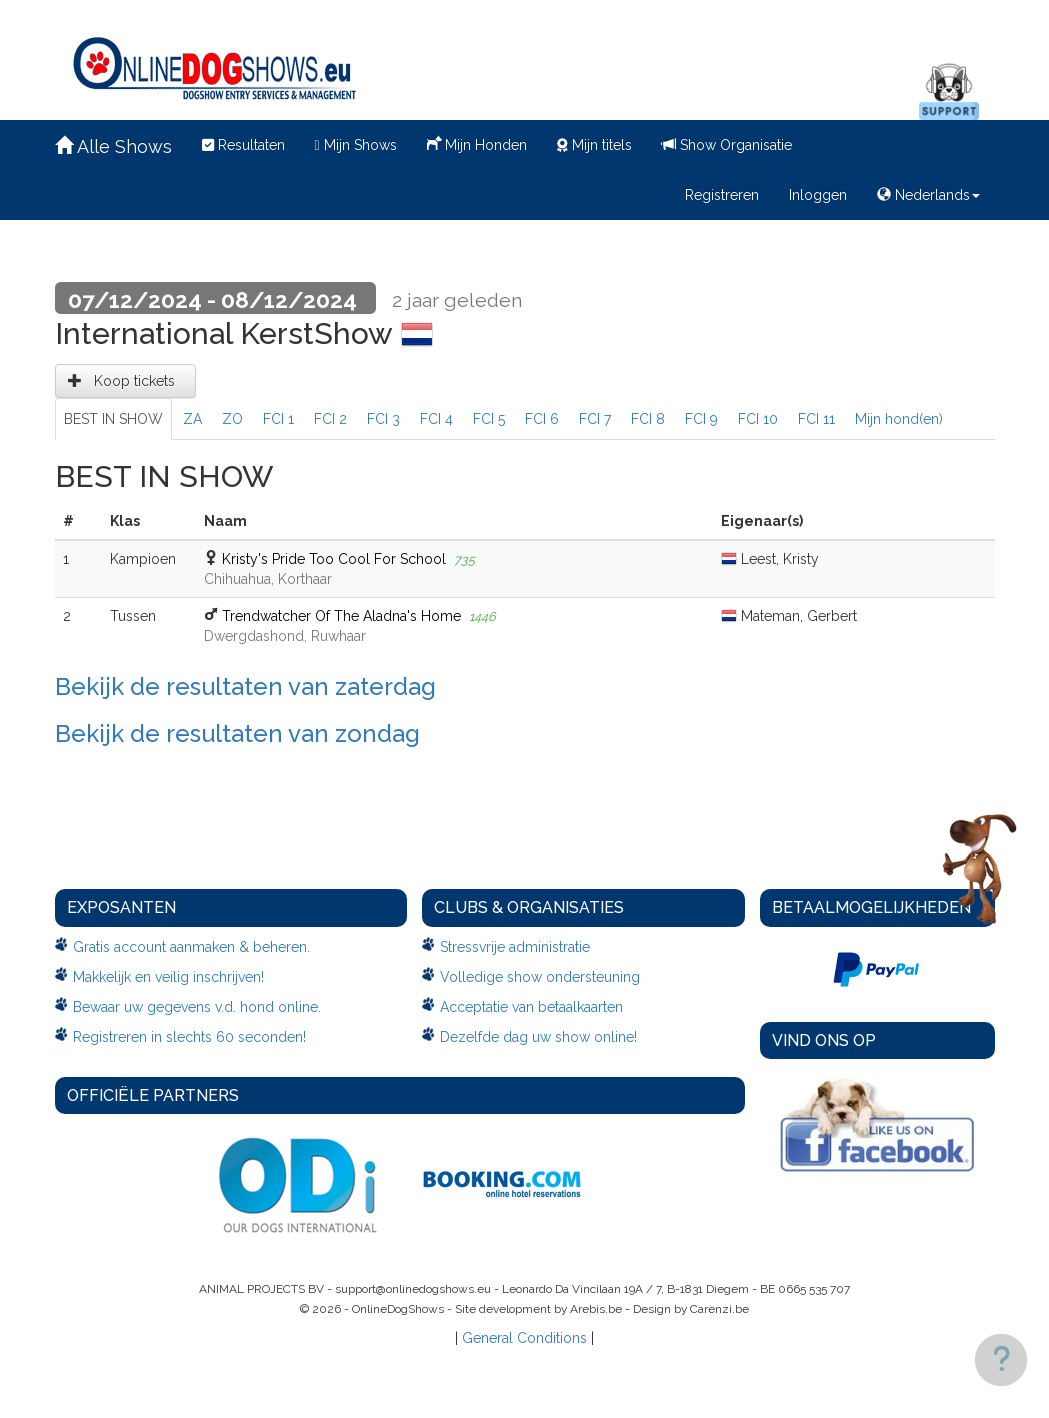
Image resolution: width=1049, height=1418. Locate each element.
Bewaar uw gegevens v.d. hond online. (197, 1007)
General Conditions (524, 1338)
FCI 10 (758, 419)
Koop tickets (125, 381)
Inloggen (818, 195)
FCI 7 (595, 419)
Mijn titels (594, 145)
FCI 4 (436, 419)
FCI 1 (278, 419)
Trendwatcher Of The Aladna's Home (341, 616)
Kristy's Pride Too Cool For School (334, 559)
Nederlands (928, 195)
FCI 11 (816, 419)
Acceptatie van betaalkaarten (531, 1007)
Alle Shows (113, 146)
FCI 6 (542, 419)
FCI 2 (330, 419)
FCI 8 (648, 419)
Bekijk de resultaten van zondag (237, 733)
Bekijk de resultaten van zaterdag (245, 686)
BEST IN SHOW (113, 419)
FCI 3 (383, 419)
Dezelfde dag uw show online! (538, 1037)
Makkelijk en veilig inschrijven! (168, 977)
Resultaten (243, 145)
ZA (192, 419)
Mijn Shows (356, 145)
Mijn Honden (477, 143)
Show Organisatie (727, 145)
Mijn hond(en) (899, 419)
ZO (232, 419)
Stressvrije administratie (515, 947)
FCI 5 (489, 419)
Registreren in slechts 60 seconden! (189, 1037)
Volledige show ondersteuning (540, 977)
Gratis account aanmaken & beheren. (191, 947)
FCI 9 (701, 419)
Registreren (722, 195)
